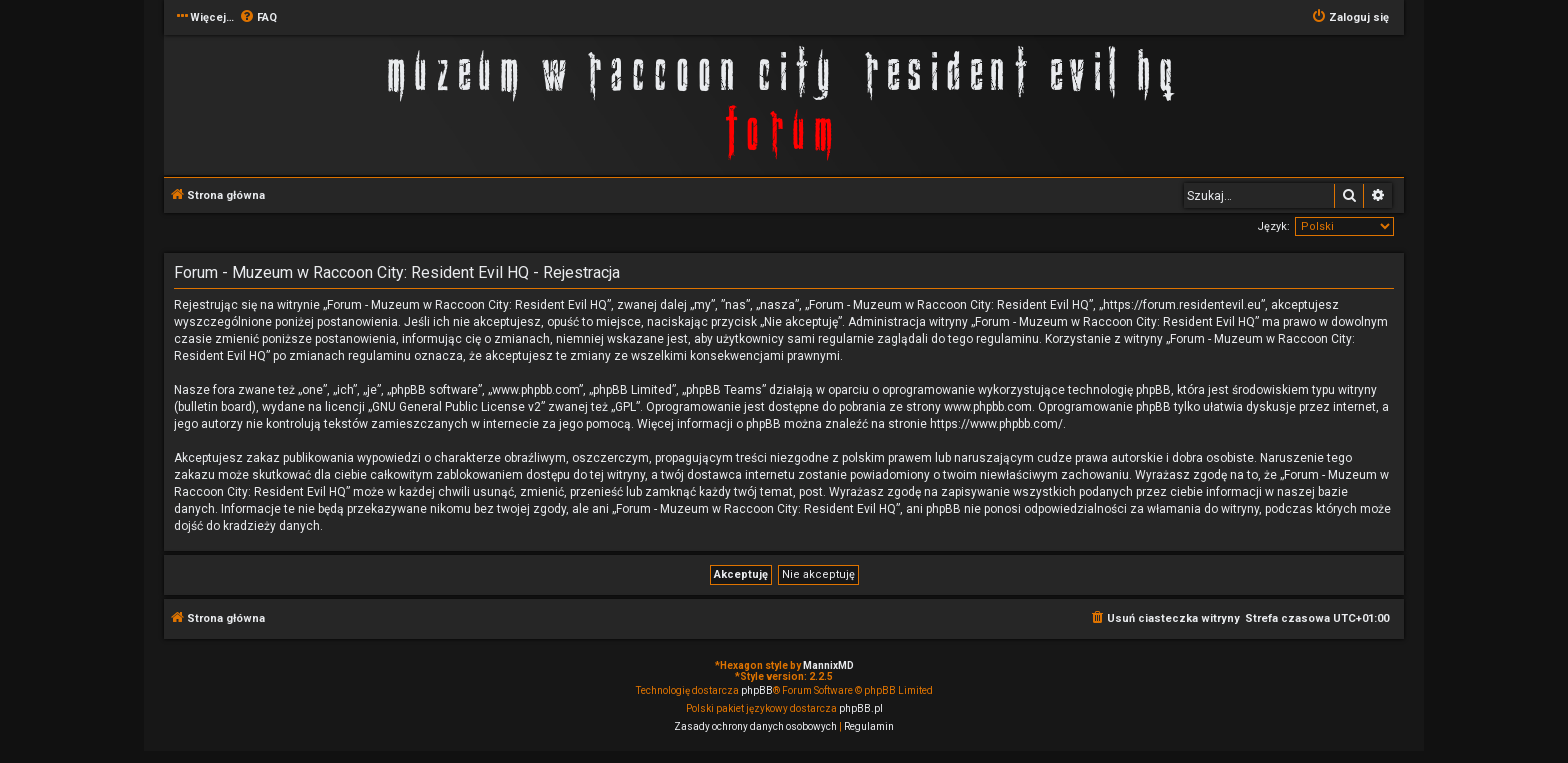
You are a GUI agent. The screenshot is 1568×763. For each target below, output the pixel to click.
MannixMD (828, 665)
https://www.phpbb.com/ (996, 424)
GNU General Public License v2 (456, 407)
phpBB (757, 690)
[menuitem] (258, 18)
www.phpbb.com (988, 407)
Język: (1273, 226)
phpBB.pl (861, 708)
